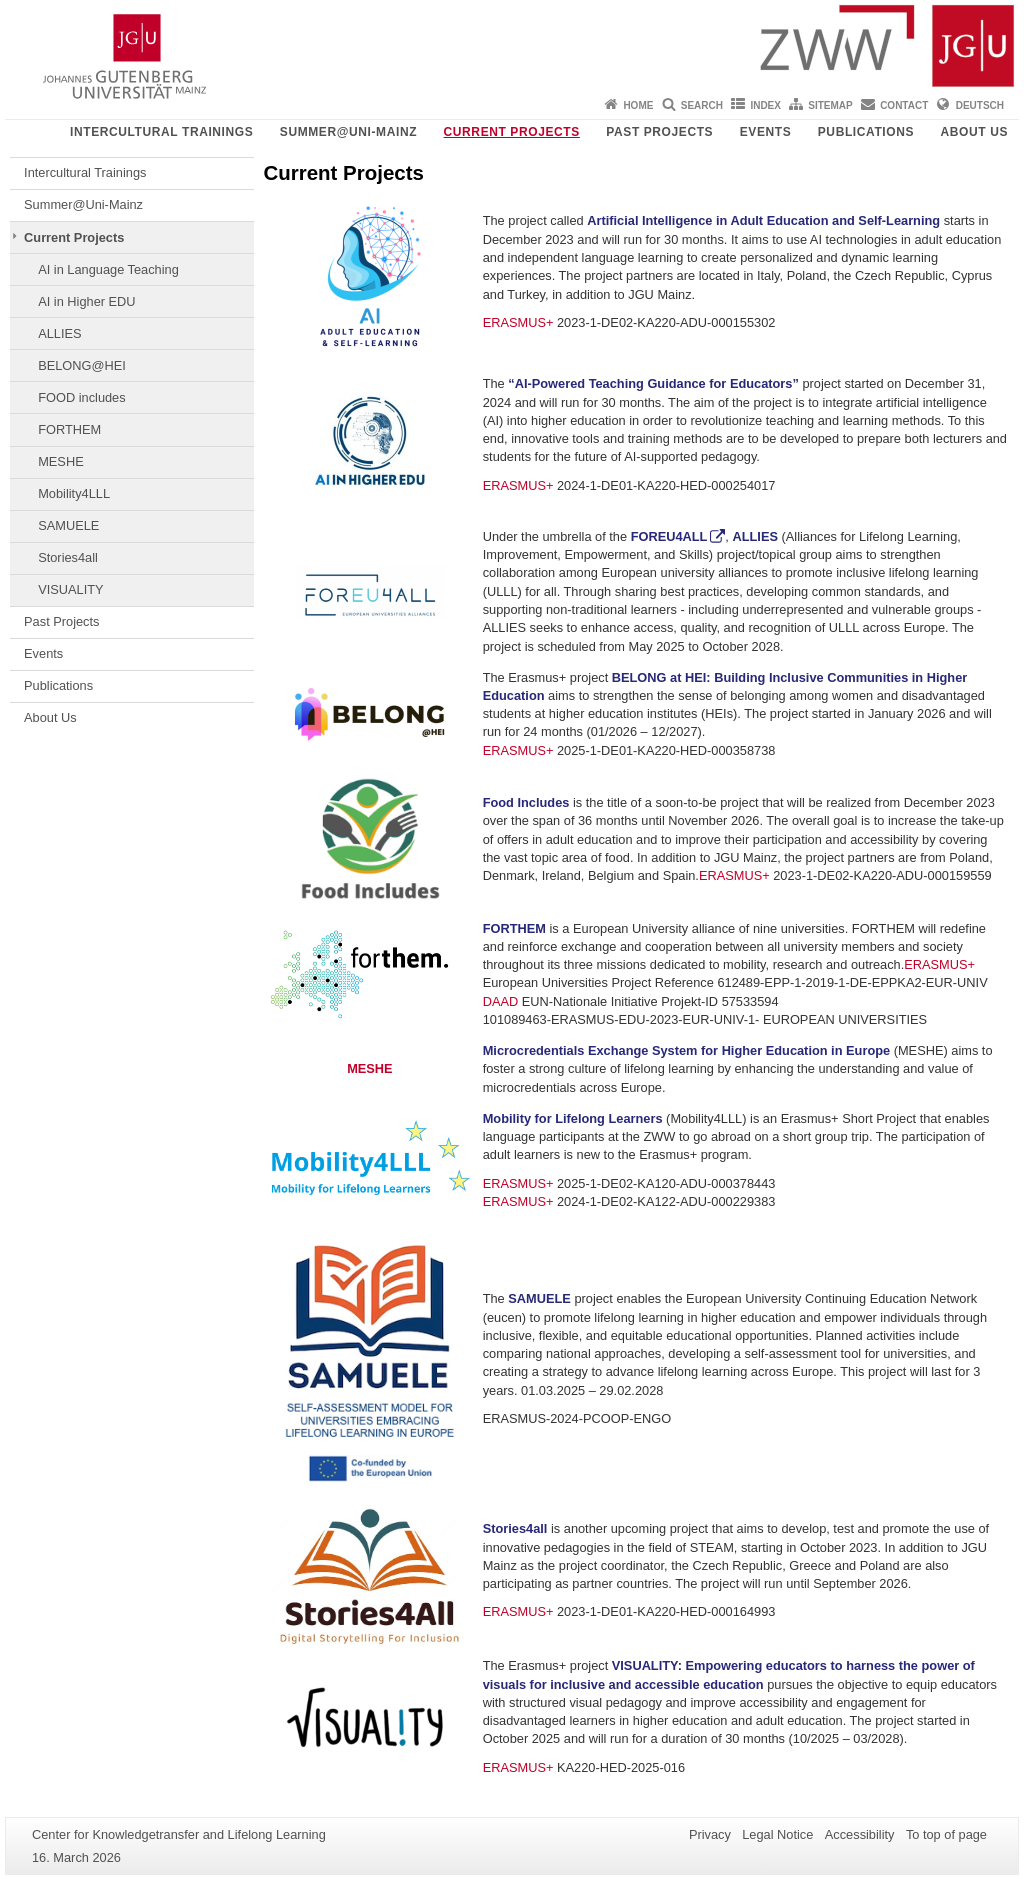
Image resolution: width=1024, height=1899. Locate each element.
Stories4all (68, 557)
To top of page (946, 1834)
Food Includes (526, 802)
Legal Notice (777, 1834)
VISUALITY (70, 589)
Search (702, 105)
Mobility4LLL (74, 493)
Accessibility (860, 1834)
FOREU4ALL (669, 536)
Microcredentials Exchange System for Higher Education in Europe (686, 1050)
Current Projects (512, 132)
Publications (866, 132)
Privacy (710, 1834)
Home (638, 105)
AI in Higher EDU (86, 301)
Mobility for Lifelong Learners (573, 1118)
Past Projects (659, 132)
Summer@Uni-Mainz (348, 132)
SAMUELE (68, 525)
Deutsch (980, 105)
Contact (904, 105)
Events (766, 132)
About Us (974, 132)
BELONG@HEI (82, 365)
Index (765, 105)
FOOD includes (81, 397)
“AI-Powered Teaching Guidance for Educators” (653, 383)
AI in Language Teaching (108, 269)
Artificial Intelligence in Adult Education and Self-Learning (763, 220)
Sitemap (830, 105)
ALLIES (59, 333)
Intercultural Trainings (161, 132)
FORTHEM (69, 429)
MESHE (61, 461)
